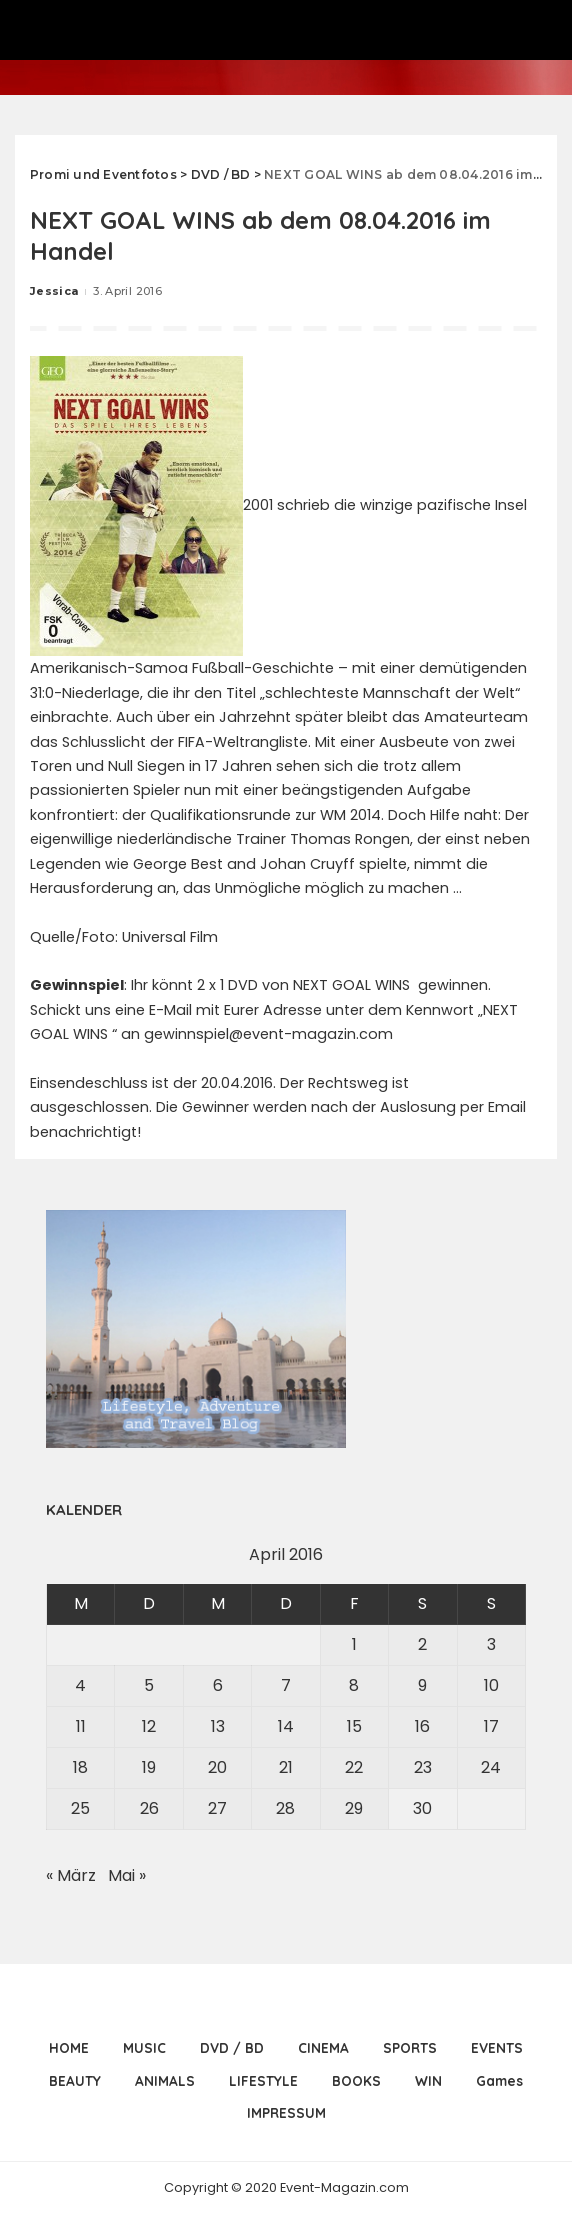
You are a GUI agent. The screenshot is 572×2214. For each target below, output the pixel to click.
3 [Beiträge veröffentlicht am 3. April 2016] (491, 1644)
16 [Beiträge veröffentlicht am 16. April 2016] (422, 1726)
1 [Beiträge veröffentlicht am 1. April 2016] (354, 1644)
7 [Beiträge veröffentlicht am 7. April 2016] (286, 1685)
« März (71, 1875)
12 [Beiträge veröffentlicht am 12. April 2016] (149, 1726)
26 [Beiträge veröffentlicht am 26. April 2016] (149, 1808)
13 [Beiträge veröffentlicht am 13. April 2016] (218, 1726)
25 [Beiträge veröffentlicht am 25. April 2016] (80, 1808)
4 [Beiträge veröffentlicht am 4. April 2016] (80, 1685)
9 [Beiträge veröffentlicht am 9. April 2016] (422, 1685)
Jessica (54, 291)
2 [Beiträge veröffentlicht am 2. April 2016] (422, 1644)
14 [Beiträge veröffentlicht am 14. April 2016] (286, 1726)
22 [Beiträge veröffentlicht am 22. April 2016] (354, 1767)
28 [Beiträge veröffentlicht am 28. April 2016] (285, 1808)
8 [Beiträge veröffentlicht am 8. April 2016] (354, 1685)
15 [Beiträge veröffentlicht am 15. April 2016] (354, 1726)
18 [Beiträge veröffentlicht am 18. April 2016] (80, 1767)
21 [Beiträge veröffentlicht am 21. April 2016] (286, 1767)
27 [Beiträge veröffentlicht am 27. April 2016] (217, 1808)
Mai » (127, 1875)
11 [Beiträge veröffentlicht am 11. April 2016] (81, 1726)
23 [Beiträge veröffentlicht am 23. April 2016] (423, 1767)
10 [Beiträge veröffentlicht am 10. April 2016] (491, 1685)
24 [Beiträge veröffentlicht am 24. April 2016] (491, 1767)
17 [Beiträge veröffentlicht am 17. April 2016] (491, 1726)
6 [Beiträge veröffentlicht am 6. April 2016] (218, 1685)
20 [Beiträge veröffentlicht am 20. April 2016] (217, 1767)
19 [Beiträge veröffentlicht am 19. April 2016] (149, 1767)
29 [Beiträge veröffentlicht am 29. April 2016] (354, 1808)
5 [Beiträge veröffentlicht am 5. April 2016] (149, 1685)
